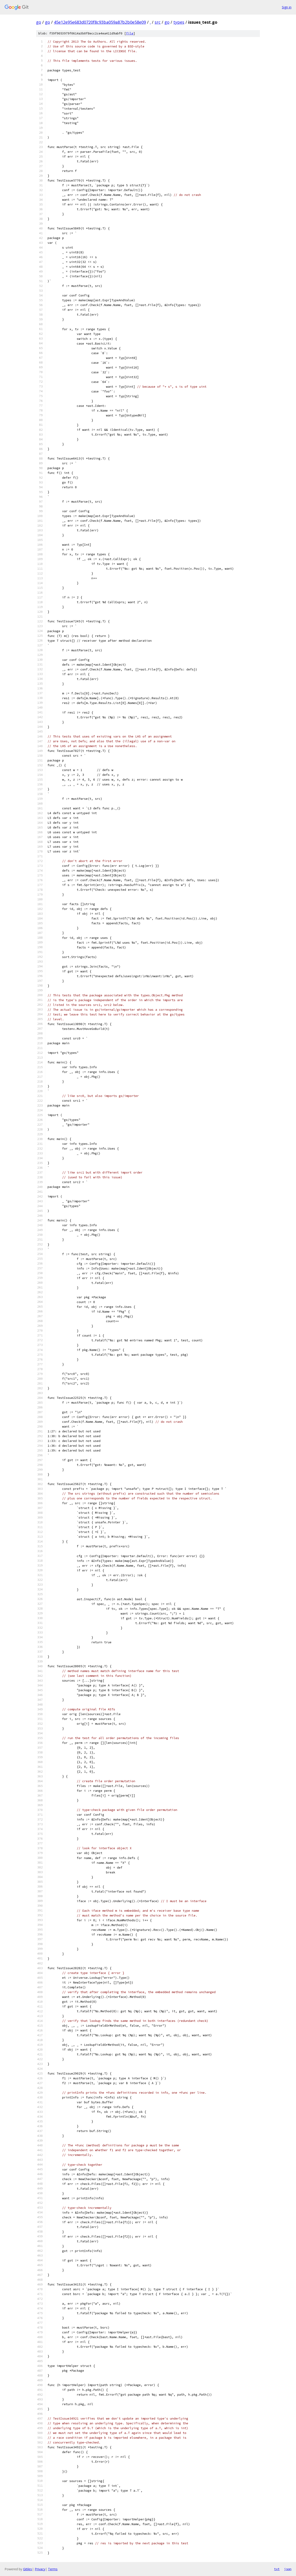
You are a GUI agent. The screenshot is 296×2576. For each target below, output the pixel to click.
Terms (53, 2569)
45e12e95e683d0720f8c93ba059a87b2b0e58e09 (100, 22)
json (287, 2569)
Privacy (40, 2569)
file (129, 33)
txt (277, 2569)
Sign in (286, 7)
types (178, 22)
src (158, 22)
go (38, 22)
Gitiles (27, 2569)
